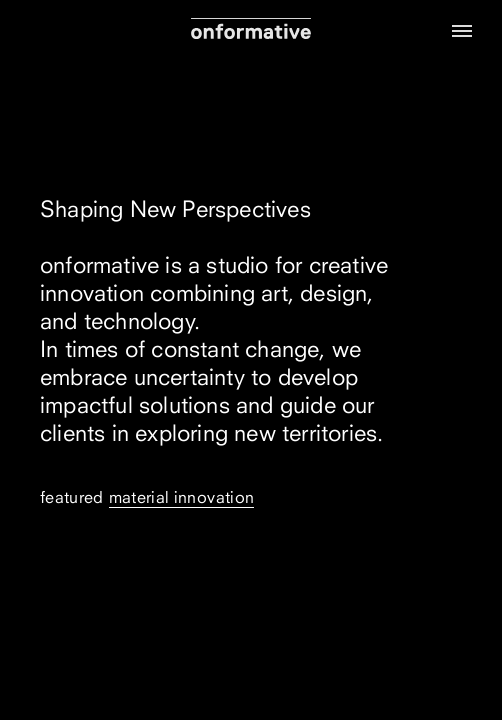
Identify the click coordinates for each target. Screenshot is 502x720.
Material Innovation (182, 497)
